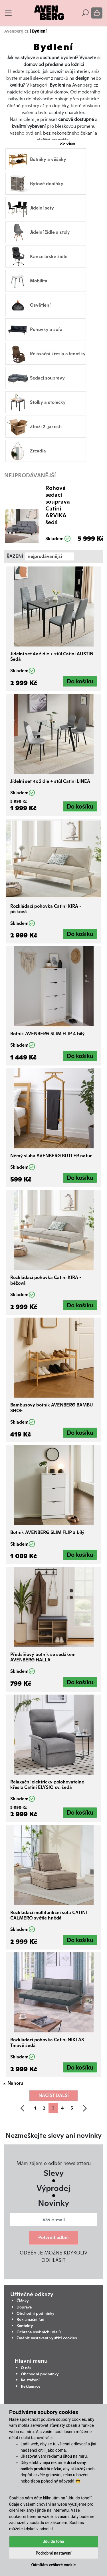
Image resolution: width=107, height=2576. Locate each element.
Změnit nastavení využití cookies (47, 2337)
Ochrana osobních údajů (39, 2331)
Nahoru (15, 2083)
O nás (26, 2367)
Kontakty (25, 2325)
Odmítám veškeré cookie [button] (53, 2565)
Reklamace (31, 2386)
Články (23, 2300)
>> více (64, 144)
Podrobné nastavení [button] (53, 2553)
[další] (85, 2108)
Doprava (24, 2307)
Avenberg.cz (16, 31)
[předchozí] (22, 2108)
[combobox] (49, 556)
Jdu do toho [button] (53, 2541)
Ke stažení (30, 2380)
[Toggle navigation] (8, 13)
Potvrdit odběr (53, 2237)
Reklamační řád (31, 2319)
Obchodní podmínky (35, 2313)
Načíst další (54, 2095)
